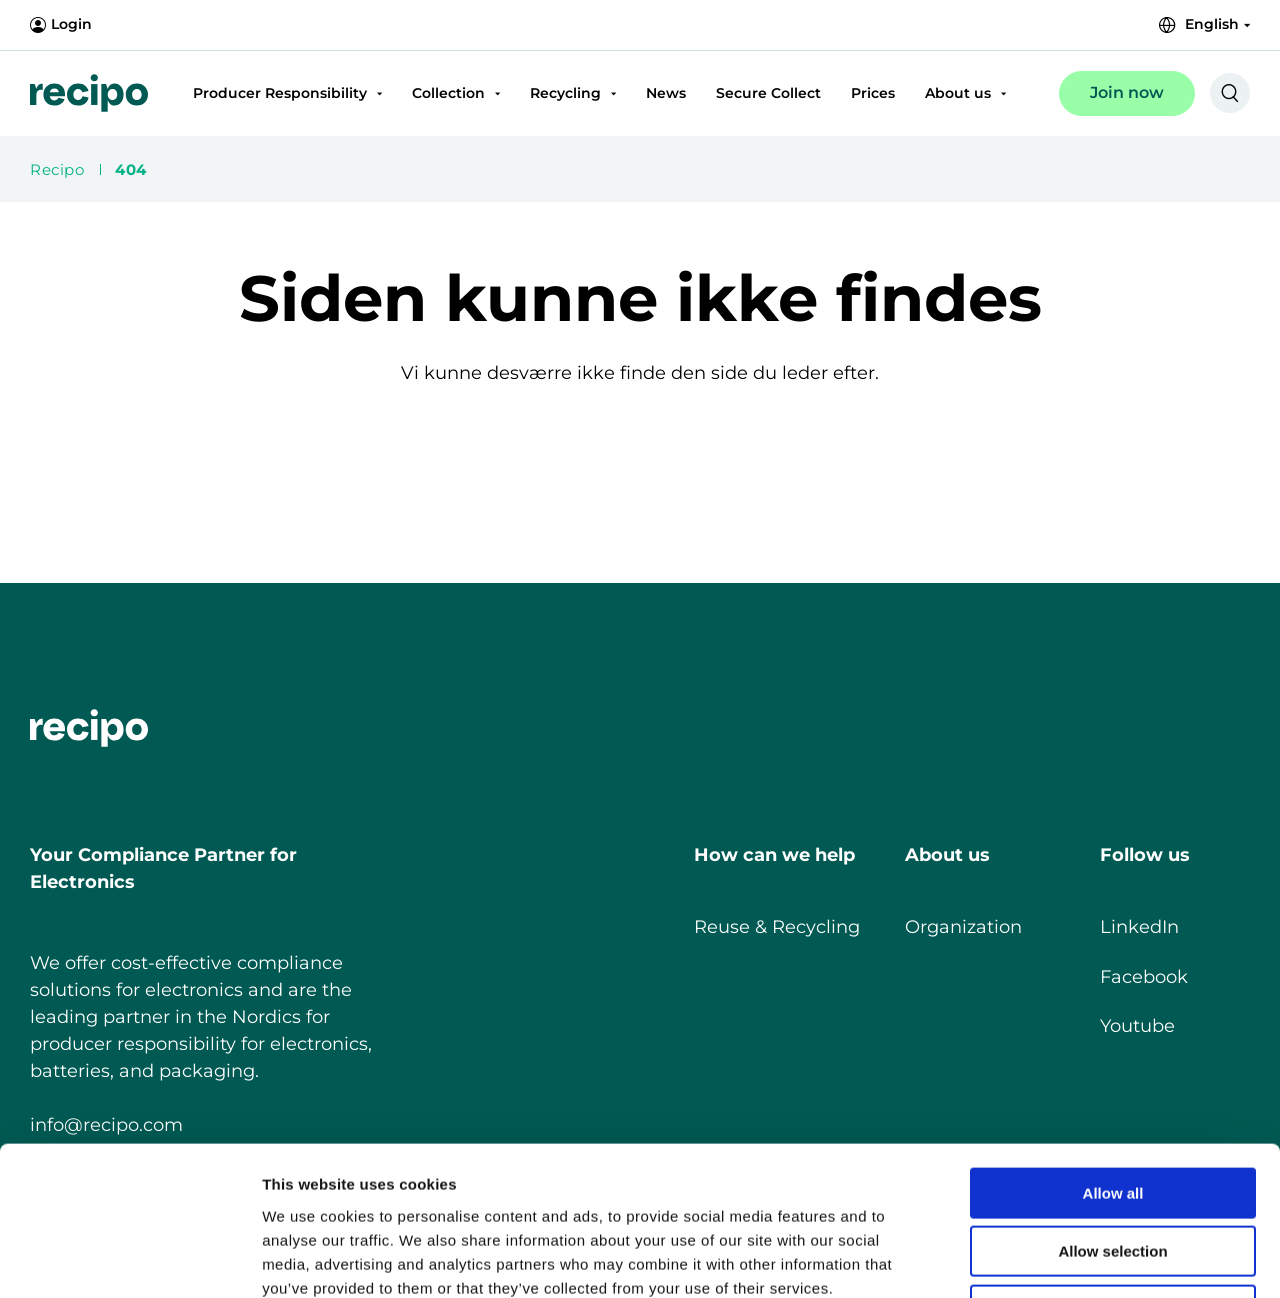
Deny (1113, 1170)
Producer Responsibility (280, 93)
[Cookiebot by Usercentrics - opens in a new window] (129, 1259)
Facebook (1144, 977)
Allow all (1113, 1053)
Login (61, 25)
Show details (1049, 1258)
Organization (963, 927)
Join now (1127, 92)
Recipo (57, 169)
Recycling (565, 93)
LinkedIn (1139, 927)
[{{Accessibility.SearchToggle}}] (1230, 94)
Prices (873, 93)
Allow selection (1112, 1112)
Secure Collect (768, 93)
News (666, 93)
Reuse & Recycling (777, 927)
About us (958, 93)
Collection (448, 93)
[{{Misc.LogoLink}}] (89, 94)
